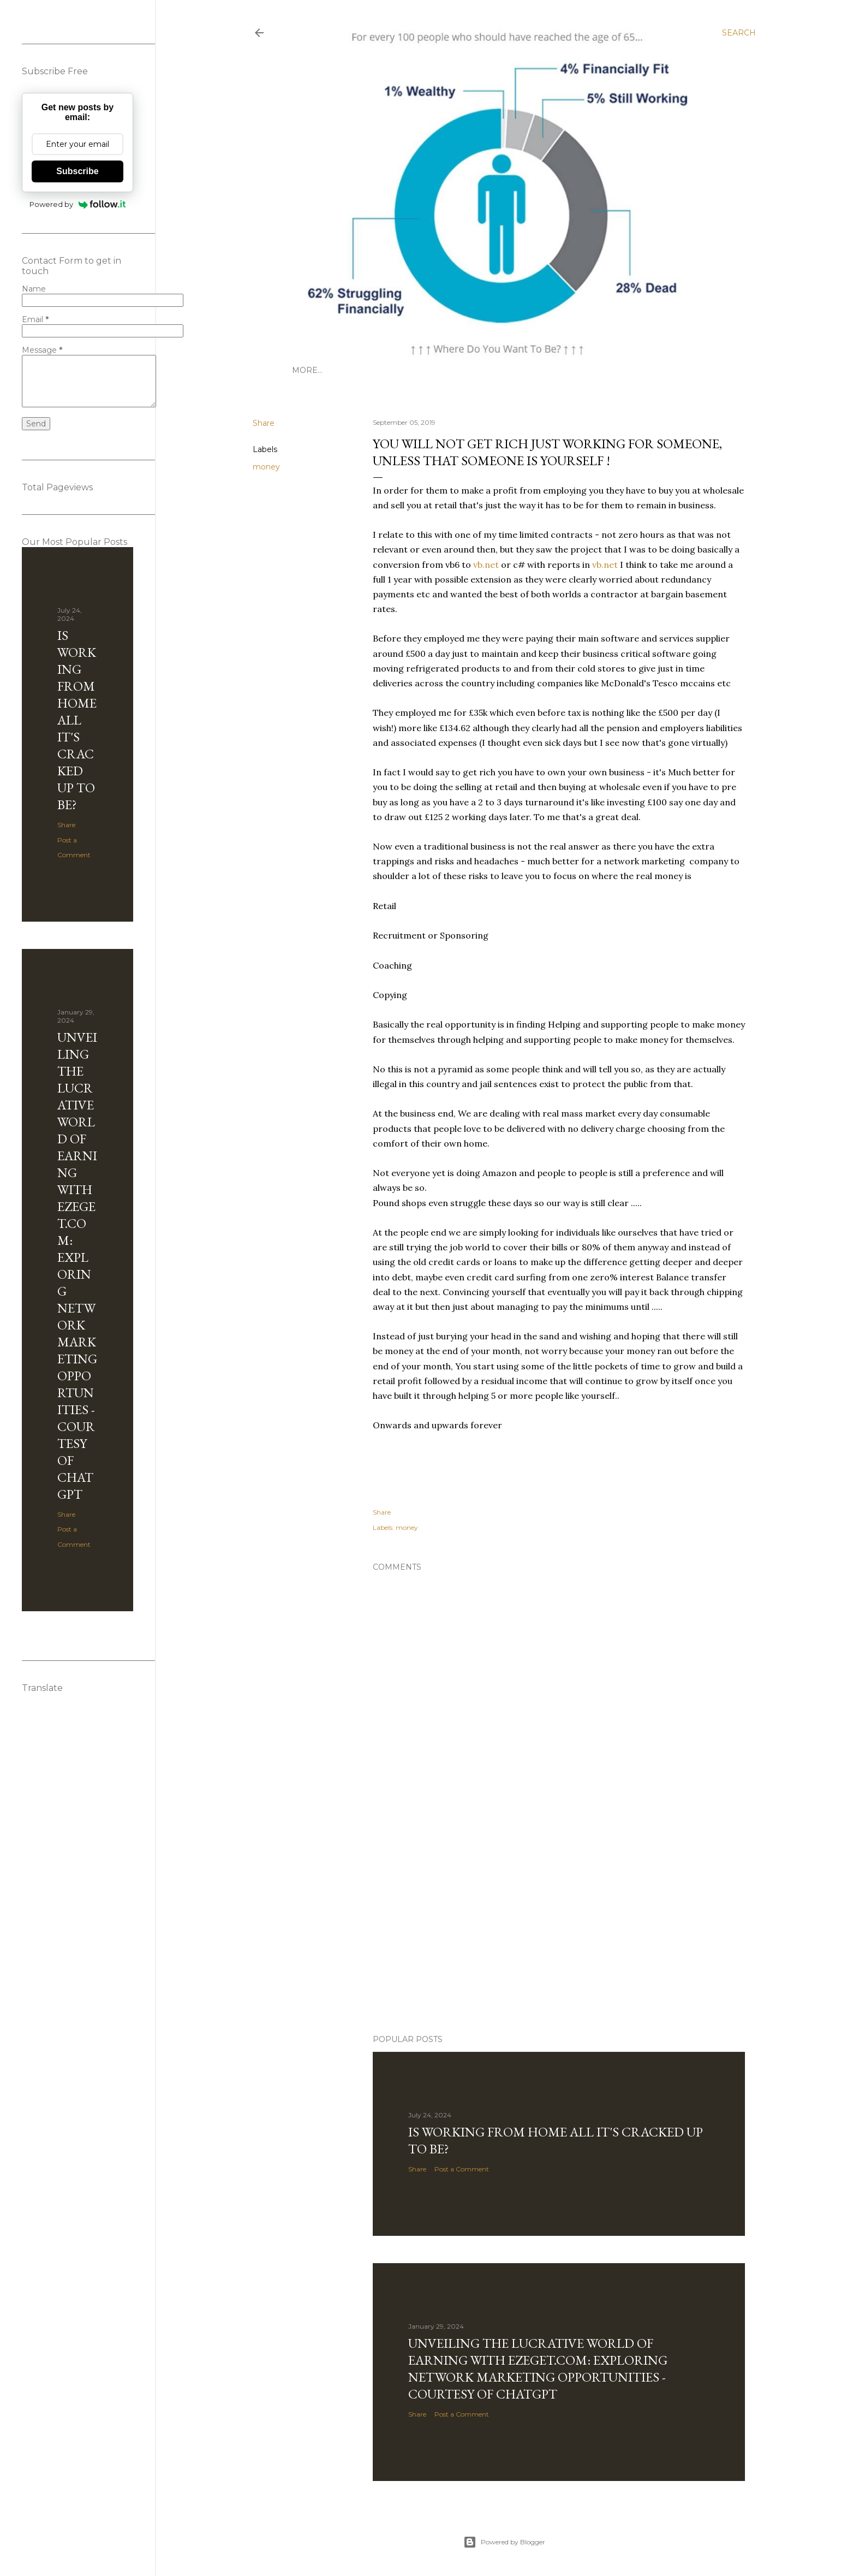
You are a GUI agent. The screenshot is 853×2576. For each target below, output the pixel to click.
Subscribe (77, 171)
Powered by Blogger (504, 2542)
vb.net (486, 564)
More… (307, 370)
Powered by (77, 204)
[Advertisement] (504, 1930)
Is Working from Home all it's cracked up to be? (77, 720)
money (266, 467)
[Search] (739, 33)
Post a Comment (461, 2169)
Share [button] (264, 423)
